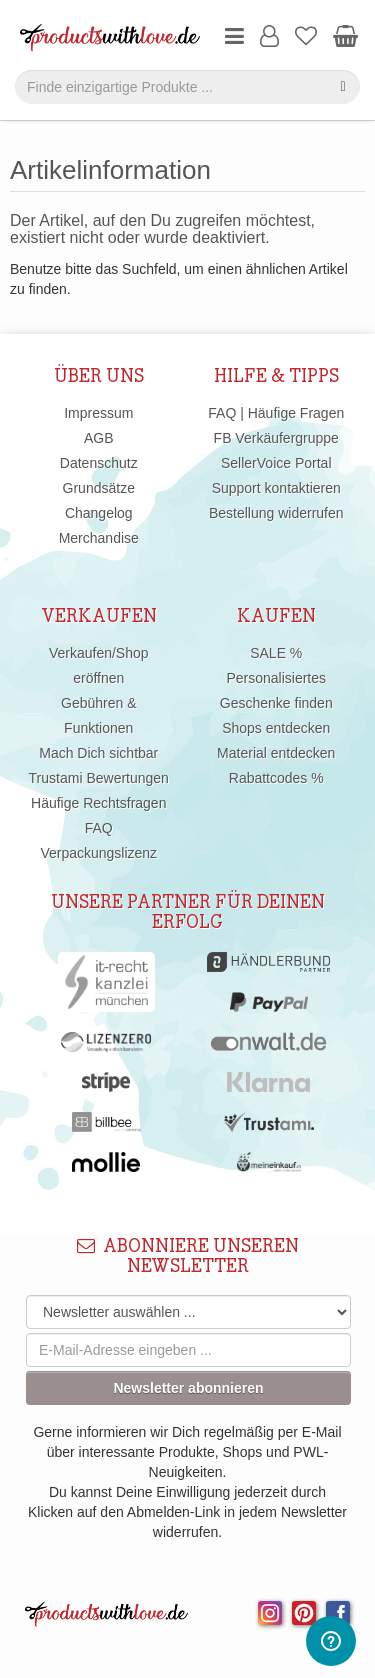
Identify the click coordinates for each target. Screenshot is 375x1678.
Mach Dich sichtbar (98, 753)
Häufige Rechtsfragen (98, 803)
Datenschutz (99, 463)
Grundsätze (99, 488)
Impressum (98, 413)
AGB (99, 438)
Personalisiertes (276, 678)
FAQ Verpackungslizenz (98, 840)
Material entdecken (276, 753)
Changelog (99, 513)
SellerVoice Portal (276, 463)
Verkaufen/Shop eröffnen (99, 665)
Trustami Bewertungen (99, 778)
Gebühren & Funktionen (99, 715)
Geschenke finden (276, 703)
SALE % (276, 653)
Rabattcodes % (276, 778)
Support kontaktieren (276, 488)
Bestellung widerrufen (276, 513)
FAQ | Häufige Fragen (276, 413)
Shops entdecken (276, 728)
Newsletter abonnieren (188, 1388)
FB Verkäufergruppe (276, 438)
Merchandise (99, 538)
